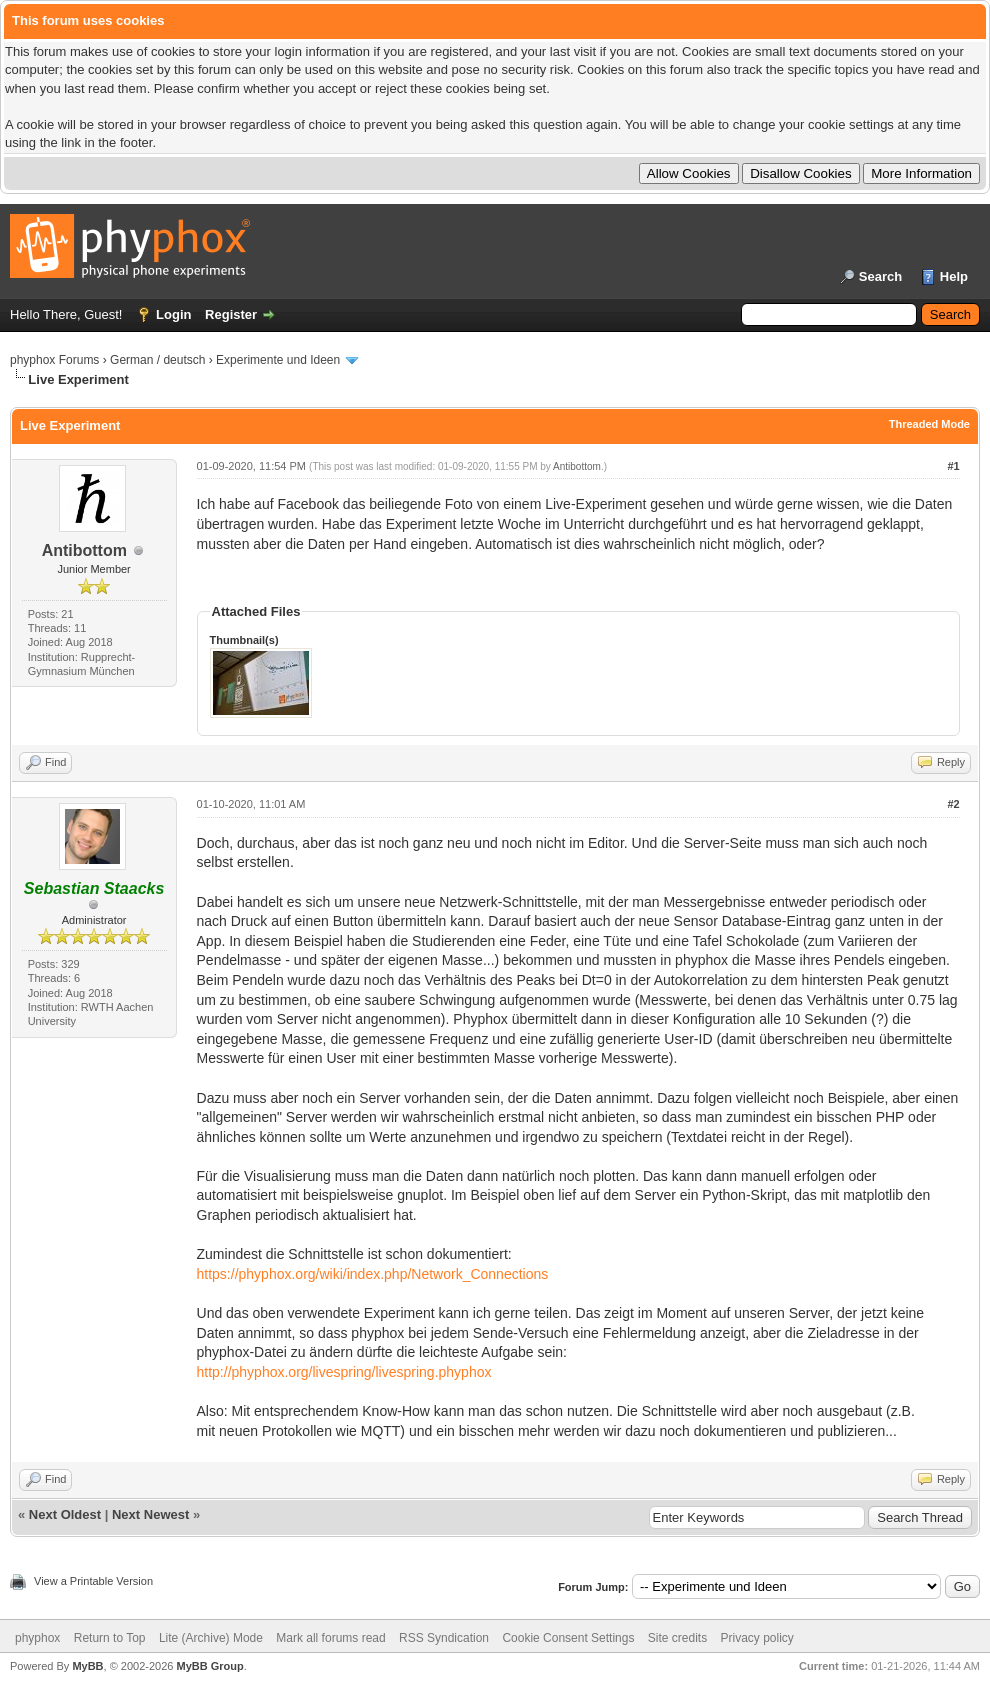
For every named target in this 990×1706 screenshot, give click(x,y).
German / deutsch (157, 360)
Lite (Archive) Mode (211, 1638)
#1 (953, 466)
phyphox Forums (54, 360)
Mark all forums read (330, 1638)
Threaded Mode (929, 424)
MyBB (87, 1666)
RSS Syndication (444, 1638)
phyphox (37, 1638)
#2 (953, 804)
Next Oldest (65, 1514)
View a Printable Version (93, 1581)
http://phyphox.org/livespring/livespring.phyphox (344, 1372)
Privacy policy (757, 1638)
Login (173, 314)
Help (954, 276)
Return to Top (110, 1638)
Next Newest (150, 1514)
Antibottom (84, 550)
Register (231, 314)
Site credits (677, 1638)
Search (880, 276)
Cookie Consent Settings (568, 1638)
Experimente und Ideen (278, 360)
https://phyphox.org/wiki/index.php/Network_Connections (373, 1274)
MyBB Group (209, 1666)
